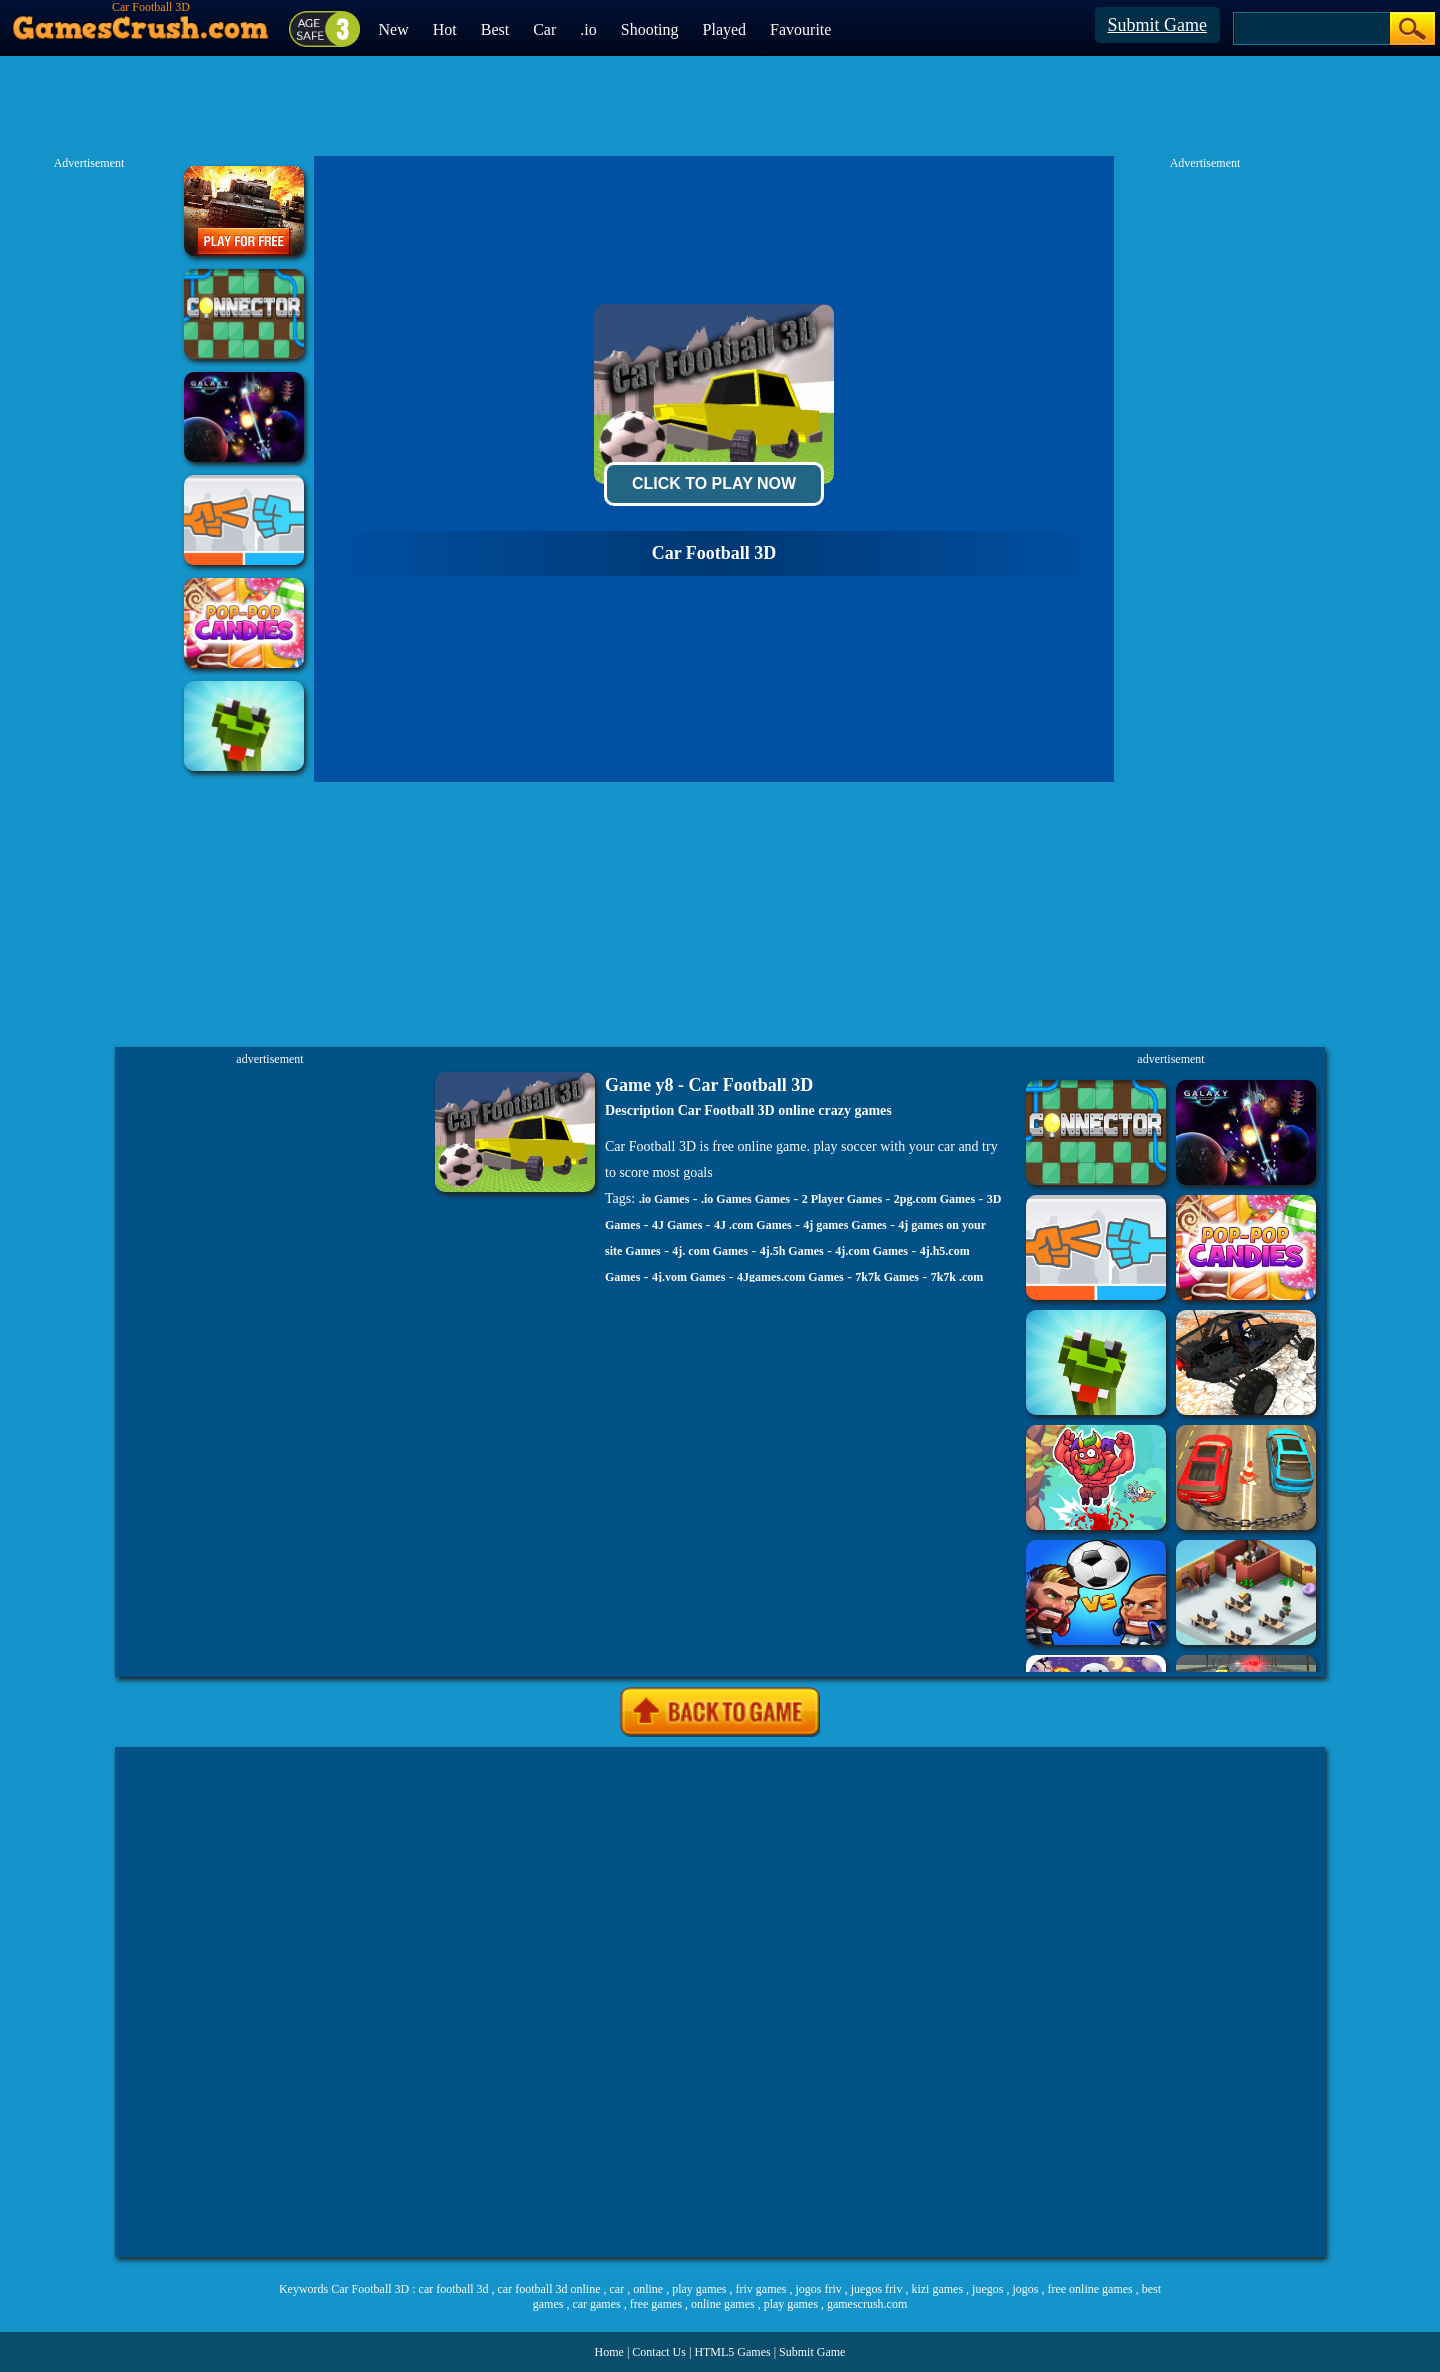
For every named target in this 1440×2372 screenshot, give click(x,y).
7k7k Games (887, 1277)
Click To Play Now (714, 483)
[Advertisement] (720, 2002)
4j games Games (844, 1225)
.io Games (664, 1199)
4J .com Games (753, 1225)
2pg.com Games (934, 1199)
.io (588, 29)
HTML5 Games (732, 2352)
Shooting (650, 29)
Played (725, 29)
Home (609, 2352)
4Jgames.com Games (790, 1277)
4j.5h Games (792, 1251)
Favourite (800, 29)
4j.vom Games (688, 1277)
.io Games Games (745, 1199)
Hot (445, 29)
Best (495, 29)
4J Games (677, 1225)
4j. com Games (710, 1251)
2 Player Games (842, 1199)
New (394, 29)
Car (544, 29)
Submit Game (1158, 25)
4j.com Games (871, 1251)
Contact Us (659, 2352)
